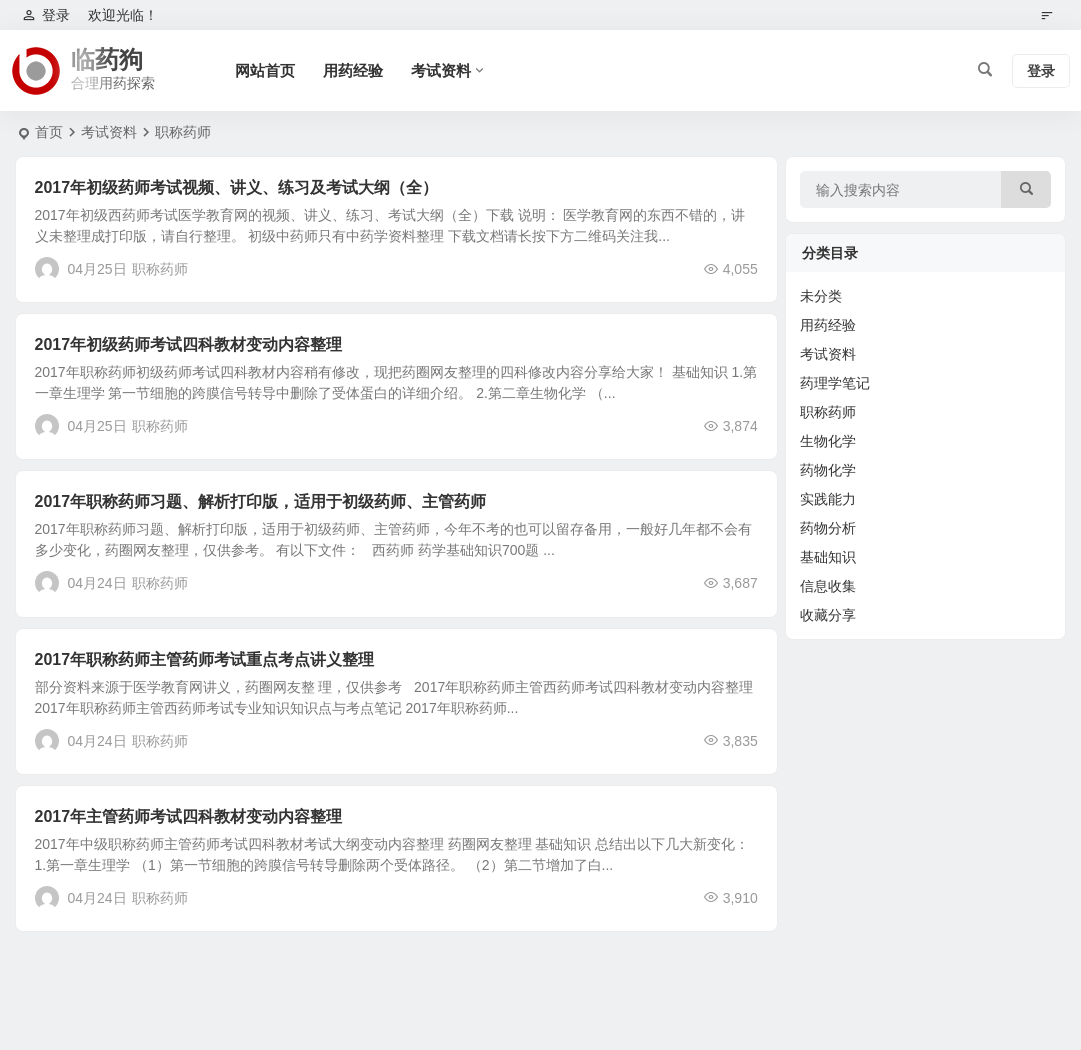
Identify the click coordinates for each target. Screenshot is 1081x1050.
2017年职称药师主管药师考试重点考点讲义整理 (205, 659)
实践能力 (828, 499)
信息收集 (828, 586)
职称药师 (160, 269)
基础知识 (828, 557)
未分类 (821, 296)
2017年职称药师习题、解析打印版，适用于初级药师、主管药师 (261, 501)
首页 (49, 132)
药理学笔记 (835, 383)
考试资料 (441, 70)
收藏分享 (828, 615)
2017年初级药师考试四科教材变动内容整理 (189, 344)
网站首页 (265, 70)
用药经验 (353, 70)
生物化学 (828, 441)
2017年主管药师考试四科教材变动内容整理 (189, 816)
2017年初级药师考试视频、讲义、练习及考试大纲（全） (237, 187)
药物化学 (828, 470)
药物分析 (828, 528)
